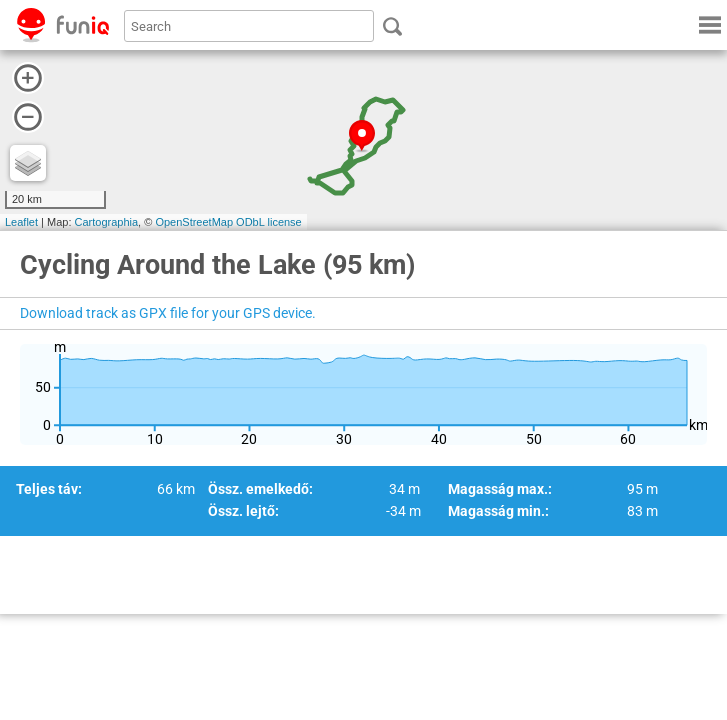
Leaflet (21, 222)
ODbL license (269, 222)
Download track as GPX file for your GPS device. (168, 313)
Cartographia (107, 222)
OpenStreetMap (194, 222)
